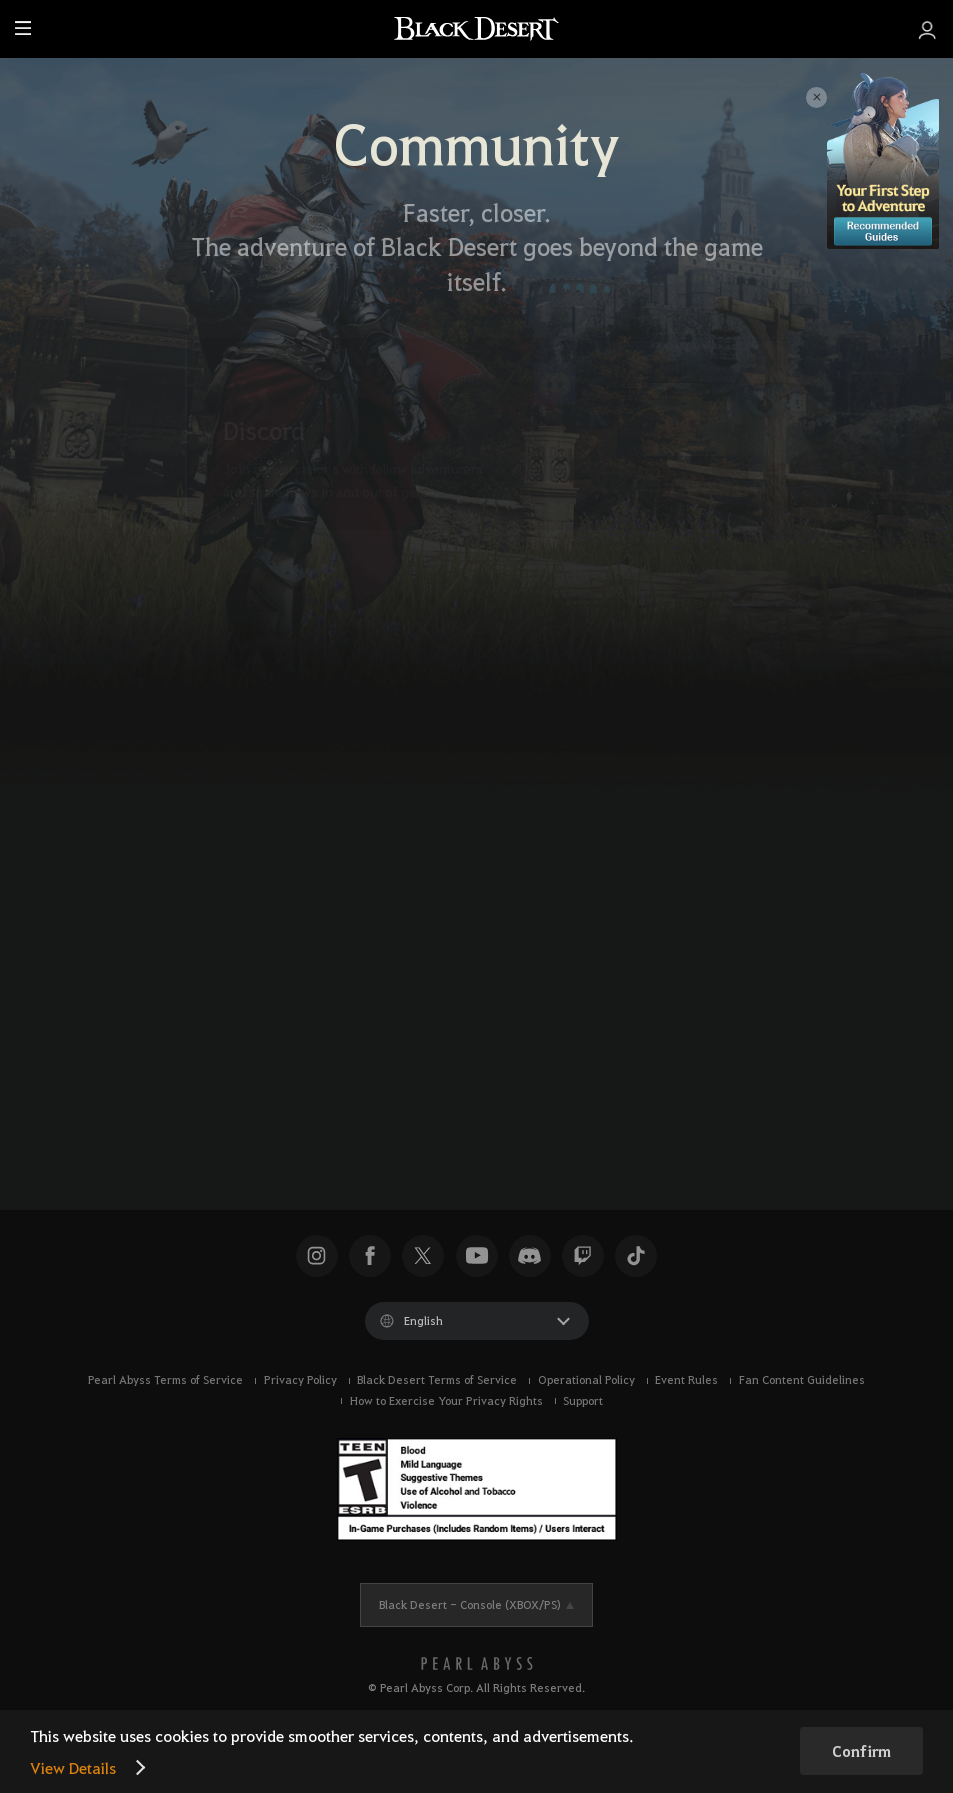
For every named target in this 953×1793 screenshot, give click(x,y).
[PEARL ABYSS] (477, 1663)
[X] (177, 1075)
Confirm (861, 1751)
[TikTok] (289, 1075)
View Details (73, 1767)
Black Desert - (470, 1604)
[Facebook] (233, 1075)
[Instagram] (345, 1075)
